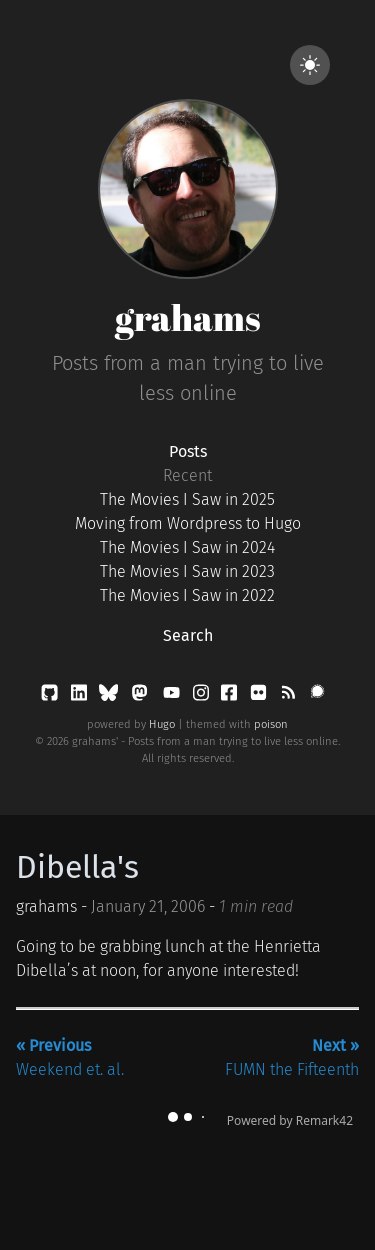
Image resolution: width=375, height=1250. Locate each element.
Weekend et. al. (70, 1057)
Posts (188, 451)
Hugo (162, 724)
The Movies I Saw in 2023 (187, 571)
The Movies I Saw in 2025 (187, 499)
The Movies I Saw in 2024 (187, 547)
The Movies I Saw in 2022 (187, 595)
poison (271, 724)
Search (188, 635)
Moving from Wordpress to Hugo (188, 523)
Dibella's (77, 867)
